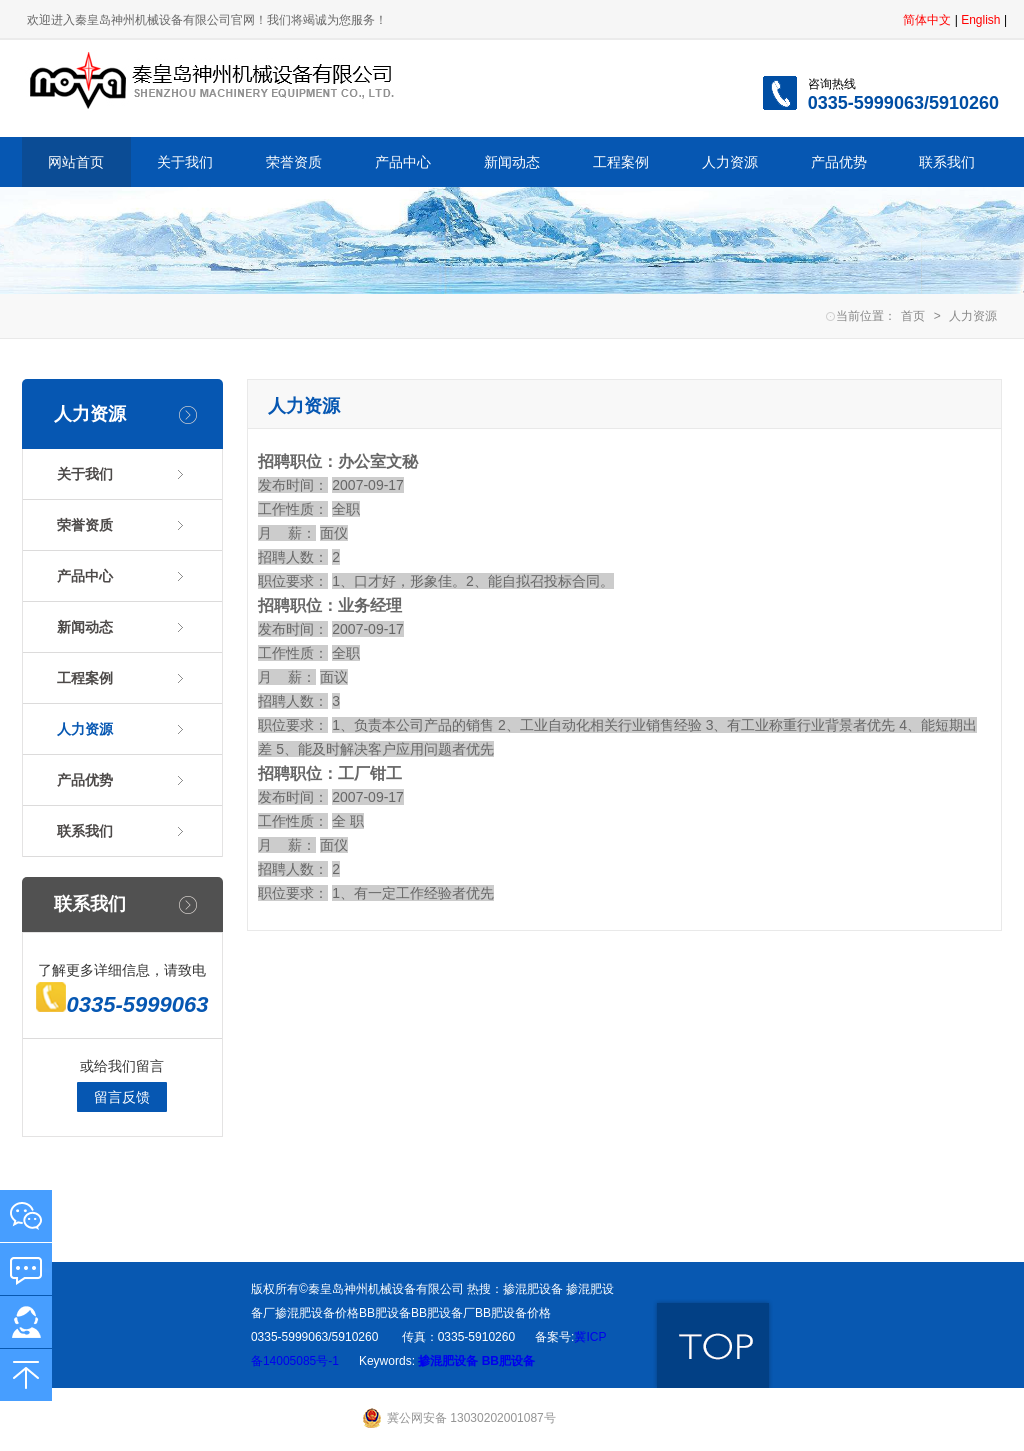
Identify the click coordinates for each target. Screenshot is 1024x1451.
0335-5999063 (122, 1004)
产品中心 (403, 162)
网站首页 (76, 162)
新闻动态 (512, 162)
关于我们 (185, 162)
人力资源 (730, 162)
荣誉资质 (294, 162)
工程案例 (621, 162)
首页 (913, 316)
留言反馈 (122, 1097)
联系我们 (947, 162)
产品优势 (839, 162)
